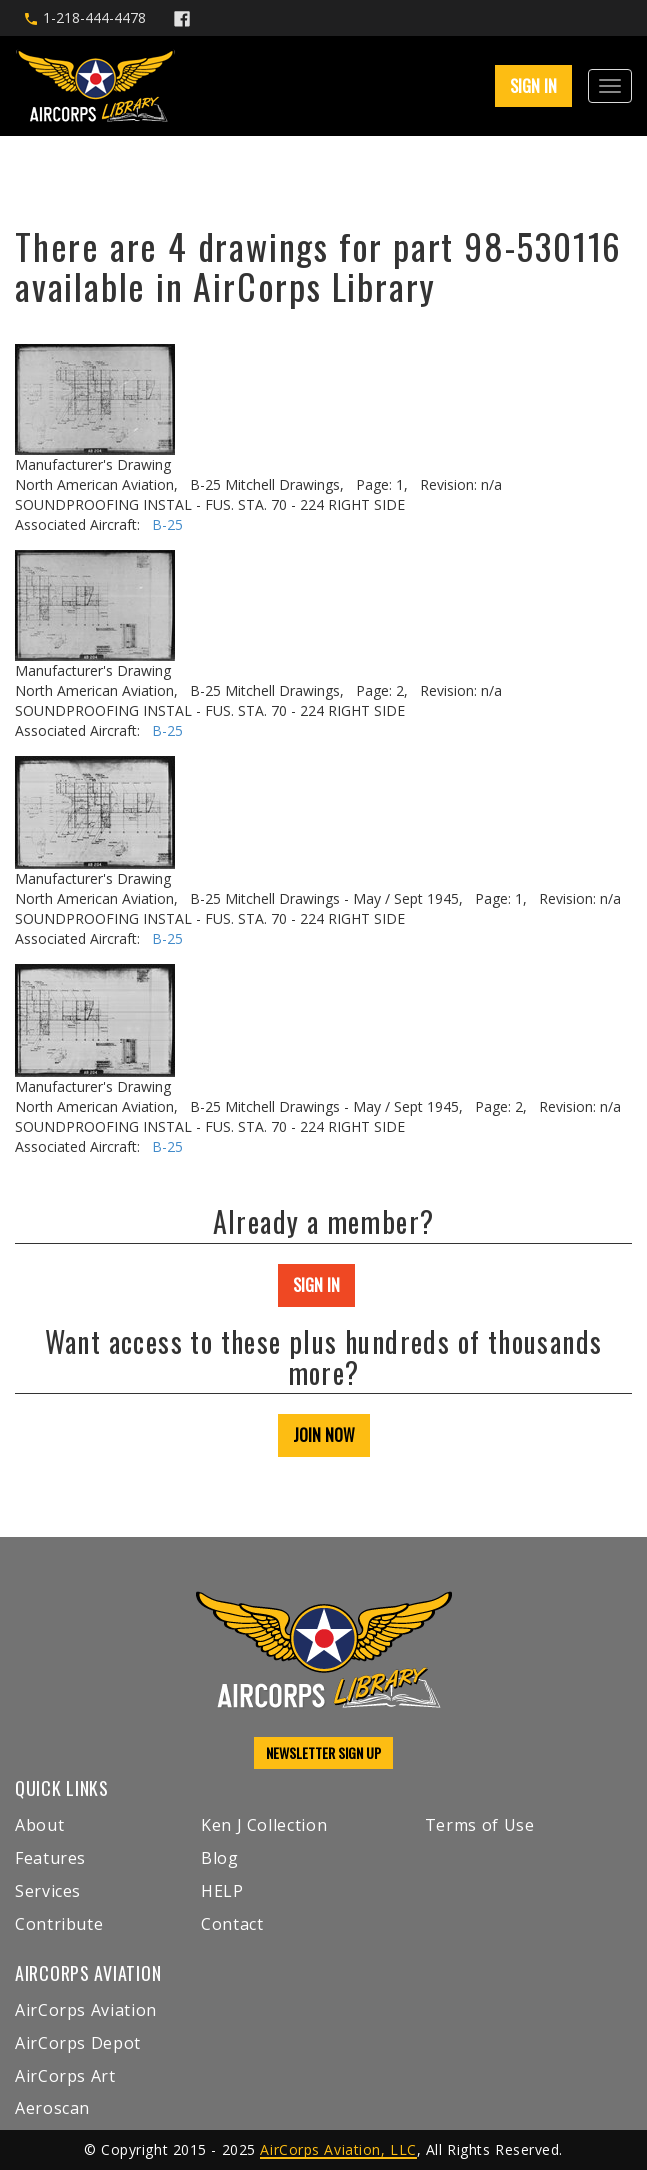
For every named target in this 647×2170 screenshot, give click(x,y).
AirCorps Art (65, 2076)
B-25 (167, 524)
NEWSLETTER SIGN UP (323, 1752)
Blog (220, 1858)
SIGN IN (533, 86)
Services (48, 1891)
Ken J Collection (264, 1825)
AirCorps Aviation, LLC (338, 2149)
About (39, 1825)
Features (50, 1858)
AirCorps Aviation (86, 2010)
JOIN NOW (324, 1435)
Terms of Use (480, 1825)
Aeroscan (52, 2108)
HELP (222, 1891)
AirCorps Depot (78, 2043)
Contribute (59, 1924)
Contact (232, 1924)
